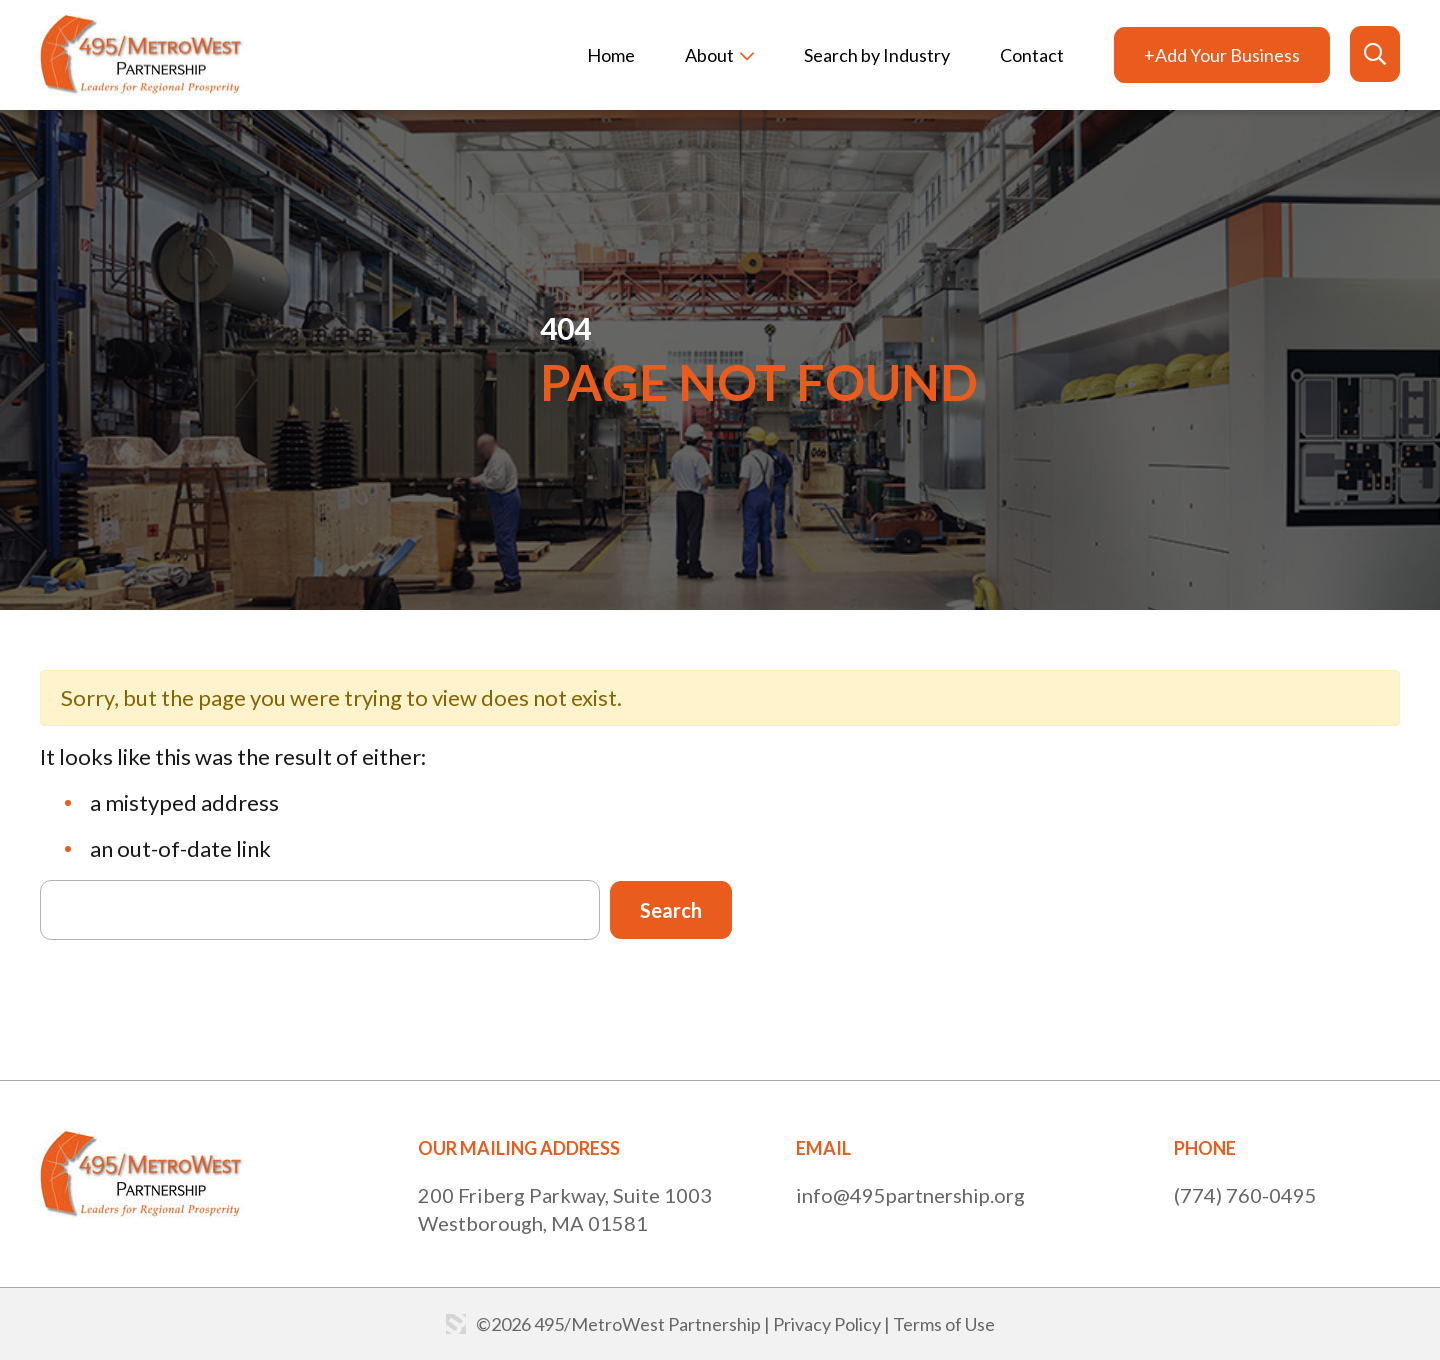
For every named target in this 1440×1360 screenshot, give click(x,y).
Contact (1032, 55)
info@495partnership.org (910, 1195)
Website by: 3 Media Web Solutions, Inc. (456, 1324)
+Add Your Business (1222, 55)
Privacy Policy (827, 1324)
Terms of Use (944, 1324)
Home (611, 55)
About (709, 55)
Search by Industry (877, 55)
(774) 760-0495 (1245, 1195)
